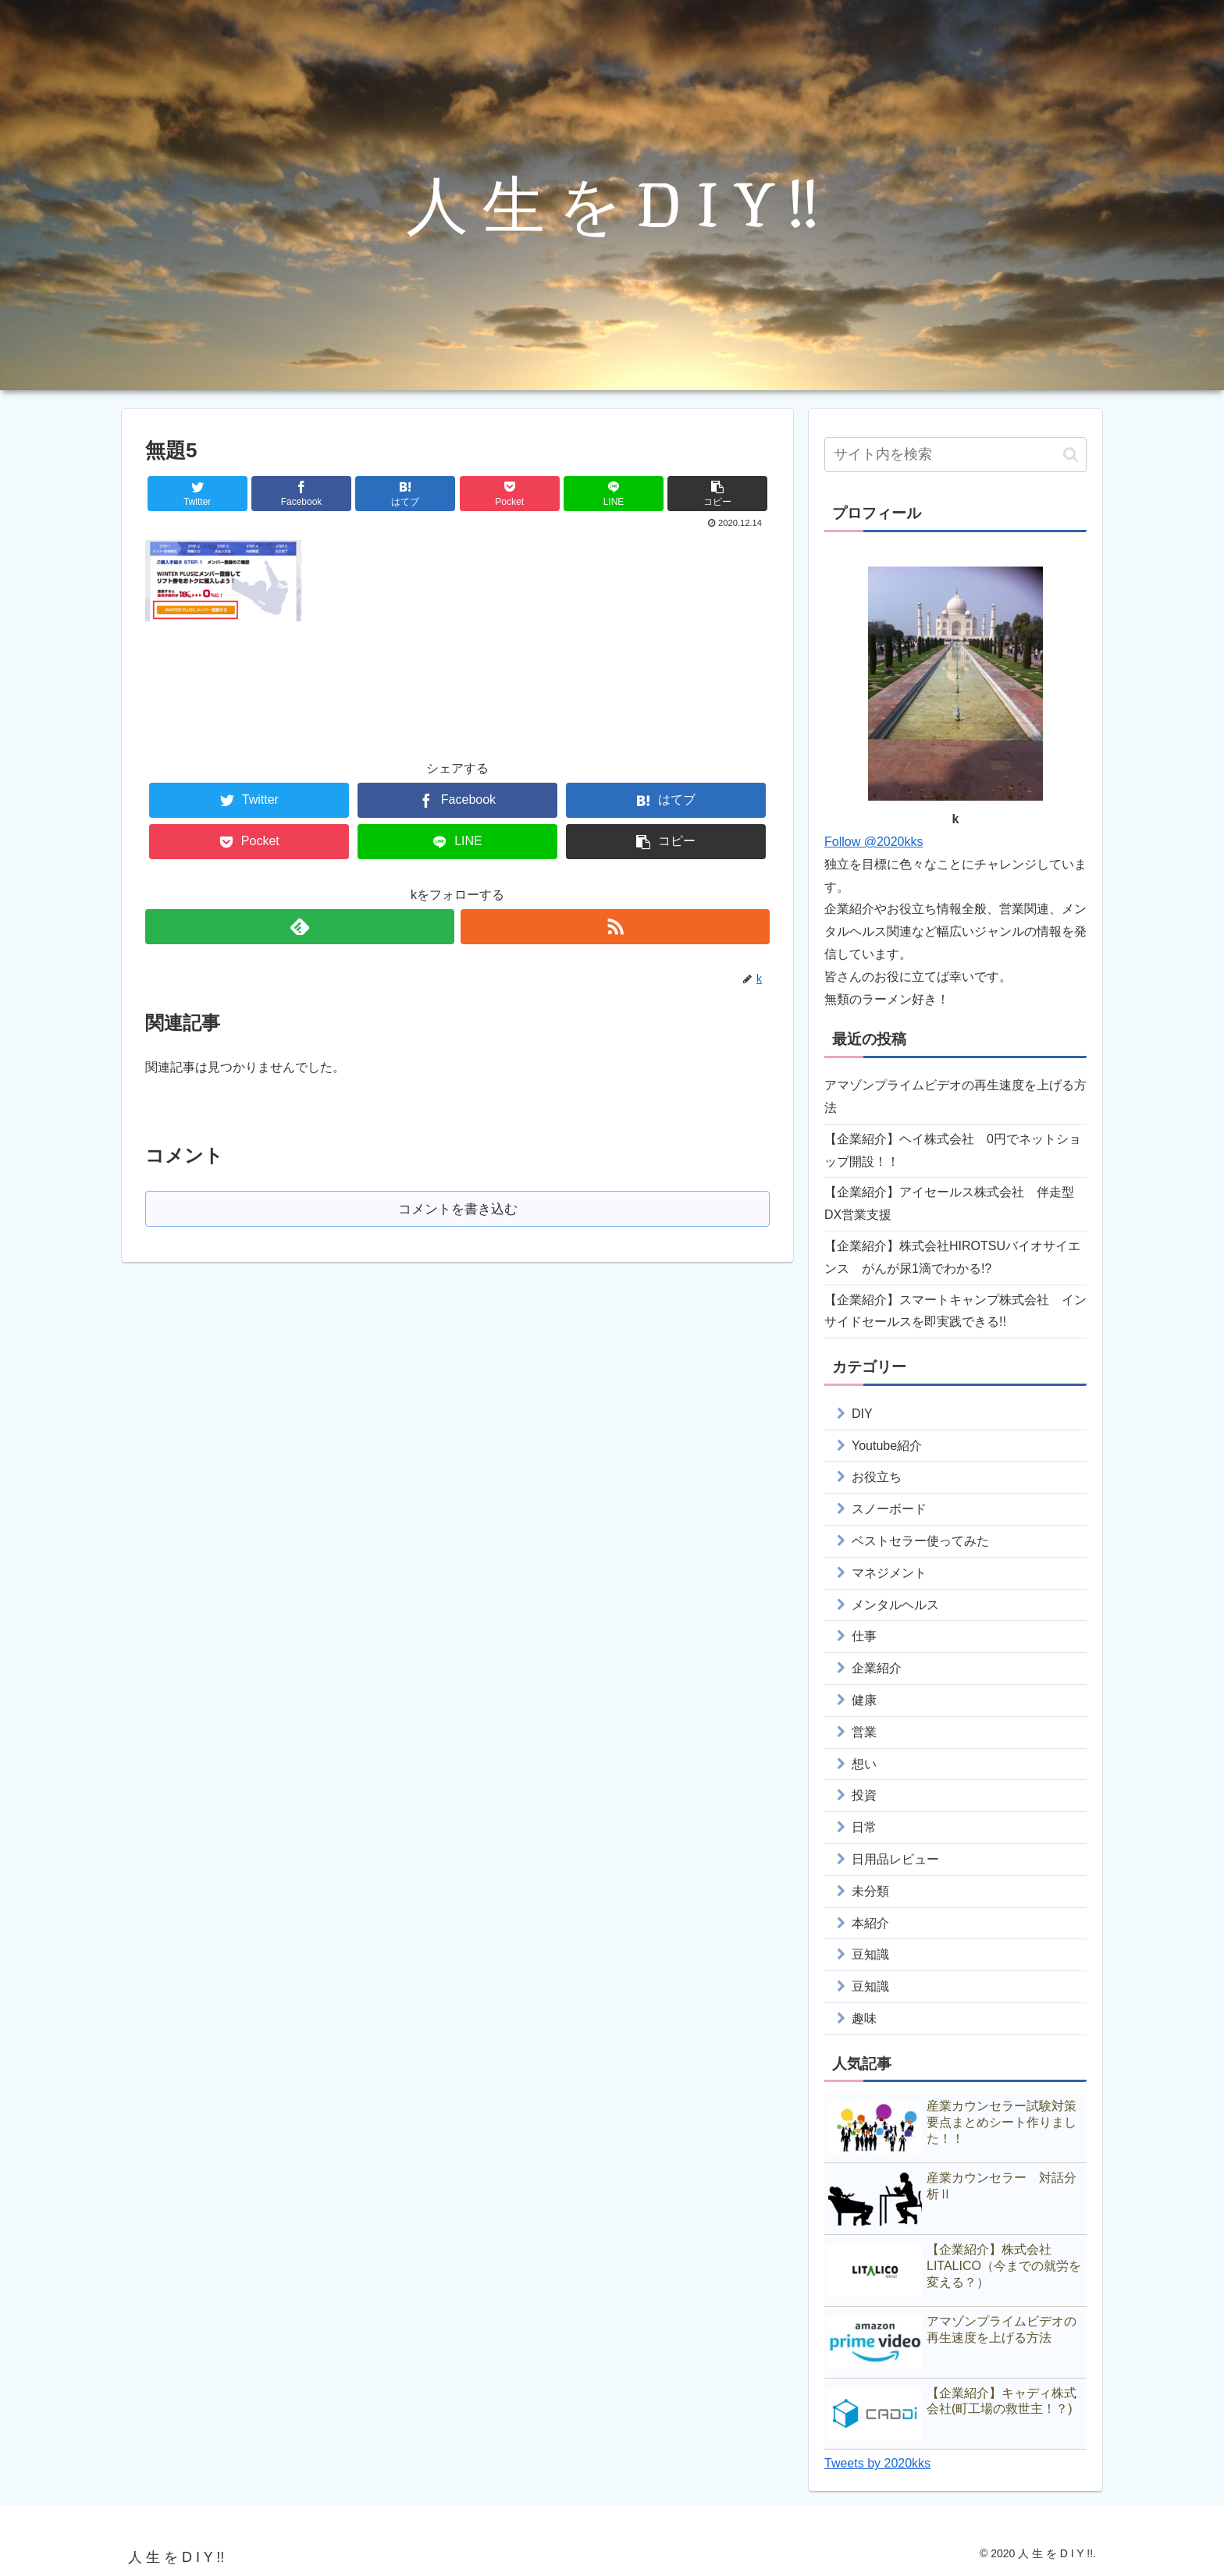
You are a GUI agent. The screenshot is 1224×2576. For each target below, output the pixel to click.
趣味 (864, 2018)
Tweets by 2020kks (877, 2463)
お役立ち (877, 1476)
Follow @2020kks (873, 841)
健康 (864, 1700)
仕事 (864, 1636)
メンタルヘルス (895, 1604)
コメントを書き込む (458, 1209)
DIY (862, 1413)
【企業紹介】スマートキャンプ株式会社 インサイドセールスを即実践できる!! (955, 1311)
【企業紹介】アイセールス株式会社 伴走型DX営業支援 (949, 1203)
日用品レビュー (895, 1859)
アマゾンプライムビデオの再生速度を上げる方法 (955, 1096)
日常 (864, 1827)
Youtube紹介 (887, 1445)
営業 (864, 1732)
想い (864, 1764)
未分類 (870, 1891)
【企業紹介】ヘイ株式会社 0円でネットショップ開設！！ (952, 1150)
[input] (955, 454)
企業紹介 (877, 1668)
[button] (1070, 455)
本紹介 (870, 1923)
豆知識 (870, 1954)
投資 (864, 1795)
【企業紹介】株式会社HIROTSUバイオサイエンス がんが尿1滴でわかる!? (952, 1257)
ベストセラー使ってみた (920, 1540)
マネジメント (889, 1572)
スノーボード (889, 1508)
